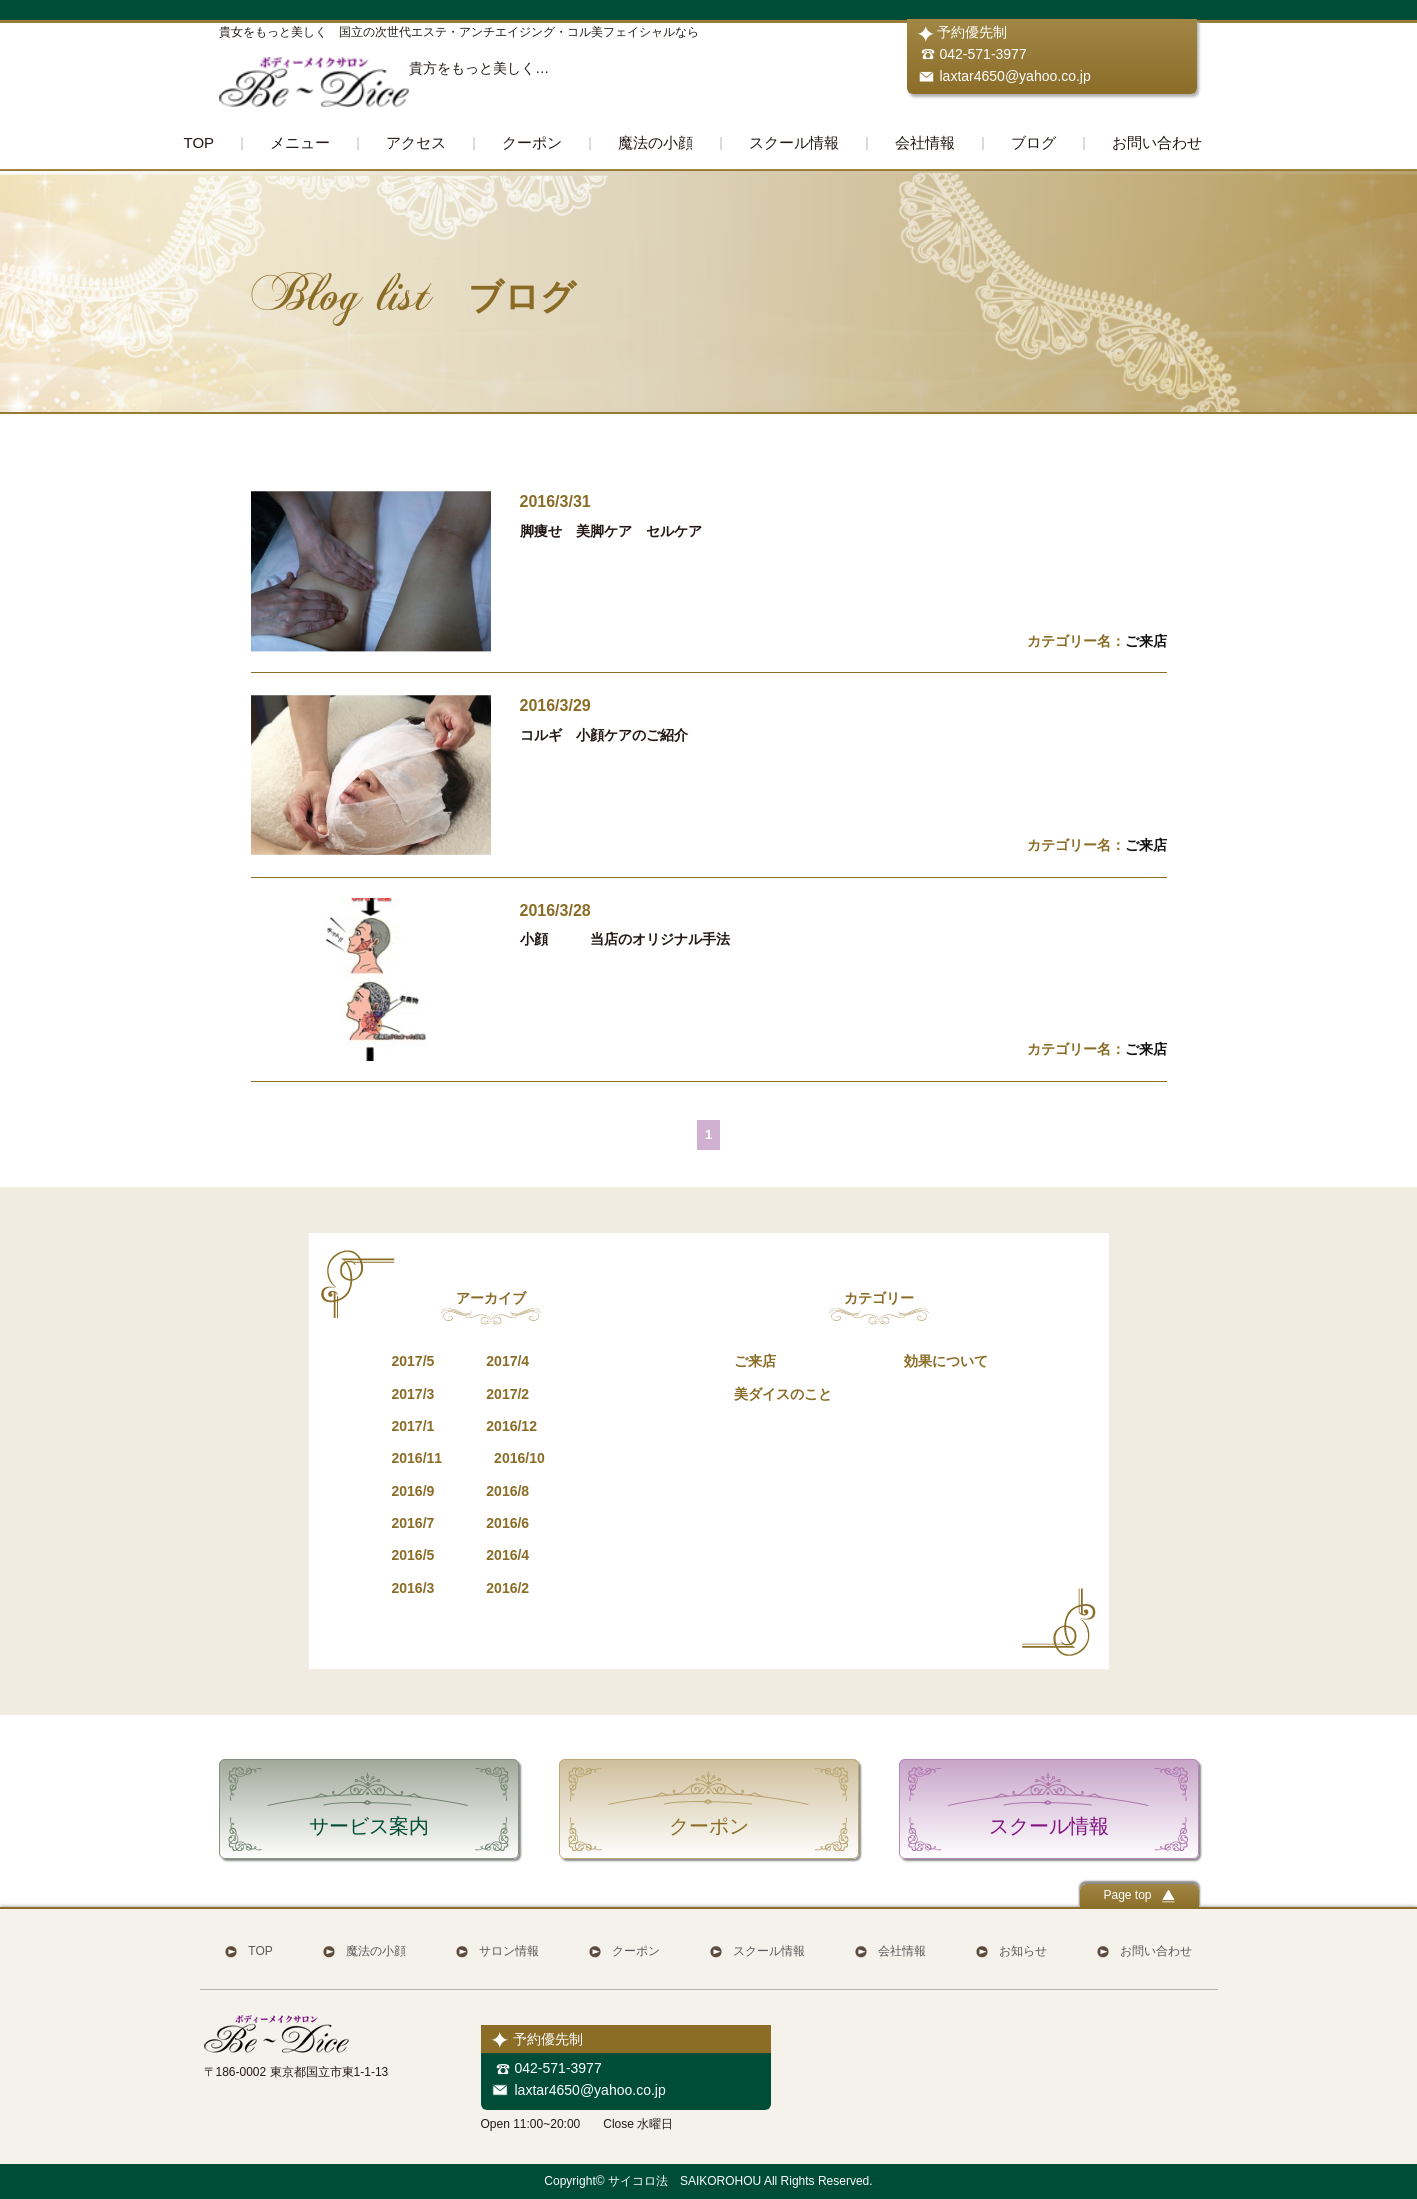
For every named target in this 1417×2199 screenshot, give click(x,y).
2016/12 (511, 1426)
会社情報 (925, 142)
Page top (1138, 1895)
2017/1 (413, 1426)
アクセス (416, 142)
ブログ (1033, 142)
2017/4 (507, 1361)
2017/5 (413, 1361)
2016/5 (413, 1555)
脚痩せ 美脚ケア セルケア (611, 531)
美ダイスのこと (783, 1394)
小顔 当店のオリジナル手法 (625, 939)
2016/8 (507, 1491)
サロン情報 (509, 1951)
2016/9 (413, 1491)
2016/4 (507, 1555)
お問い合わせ (1157, 142)
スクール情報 (794, 142)
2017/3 (413, 1394)
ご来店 (1146, 641)
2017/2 (507, 1394)
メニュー (300, 142)
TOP (199, 142)
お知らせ (1023, 1951)
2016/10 (519, 1458)
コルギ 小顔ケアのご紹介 (604, 735)
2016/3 (413, 1588)
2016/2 (507, 1588)
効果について (946, 1361)
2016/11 (417, 1458)
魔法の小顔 (655, 142)
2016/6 (507, 1523)
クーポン (532, 142)
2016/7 (413, 1523)
